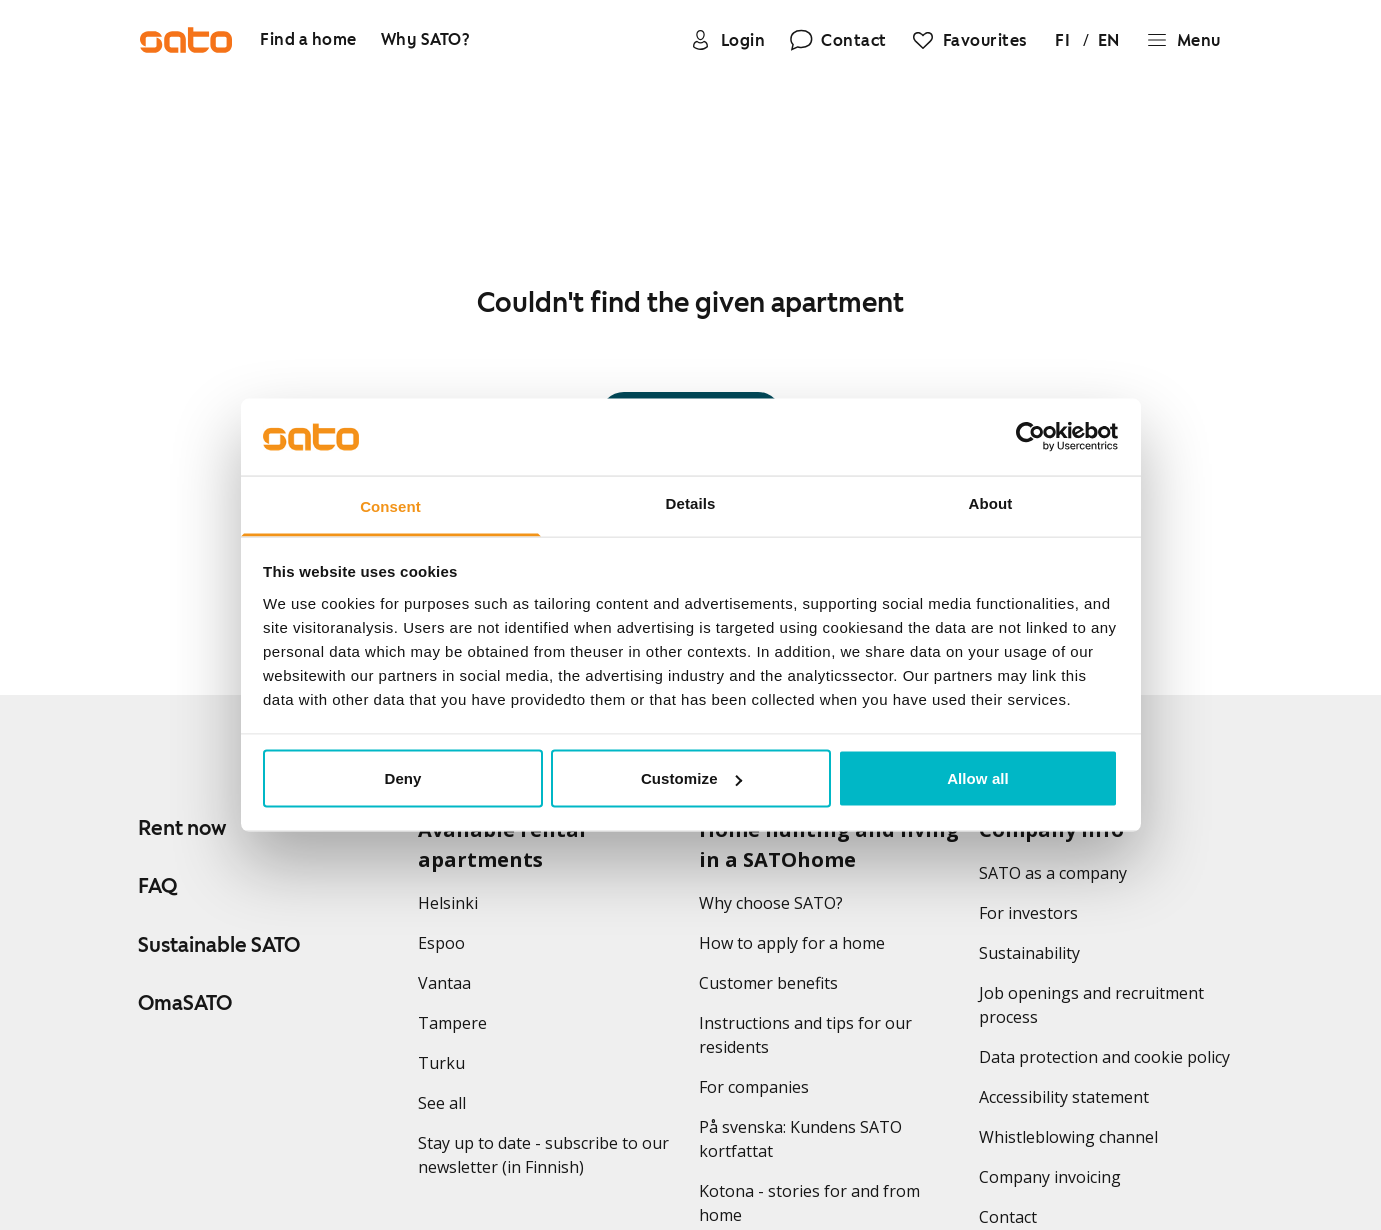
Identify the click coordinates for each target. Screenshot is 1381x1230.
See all (442, 1103)
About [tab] (991, 502)
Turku (441, 1063)
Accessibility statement (1064, 1097)
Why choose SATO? (771, 903)
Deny (402, 778)
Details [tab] (691, 502)
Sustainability (1029, 953)
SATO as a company (1053, 873)
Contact (1008, 1217)
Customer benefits (768, 983)
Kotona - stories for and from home (809, 1203)
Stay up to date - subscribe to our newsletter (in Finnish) (543, 1155)
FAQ (157, 886)
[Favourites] (969, 40)
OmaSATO (185, 1003)
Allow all (978, 778)
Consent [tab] (390, 505)
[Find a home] (308, 40)
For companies (754, 1087)
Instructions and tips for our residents (805, 1035)
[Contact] (838, 40)
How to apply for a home (792, 943)
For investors (1028, 913)
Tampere (452, 1023)
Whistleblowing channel (1068, 1137)
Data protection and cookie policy (1104, 1057)
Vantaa (444, 983)
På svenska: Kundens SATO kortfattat (800, 1139)
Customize (691, 778)
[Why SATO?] (426, 40)
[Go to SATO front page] (186, 40)
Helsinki (448, 903)
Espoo (441, 943)
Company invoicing (1050, 1177)
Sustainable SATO (219, 945)
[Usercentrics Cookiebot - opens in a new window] (1030, 437)
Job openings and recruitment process (1091, 1005)
